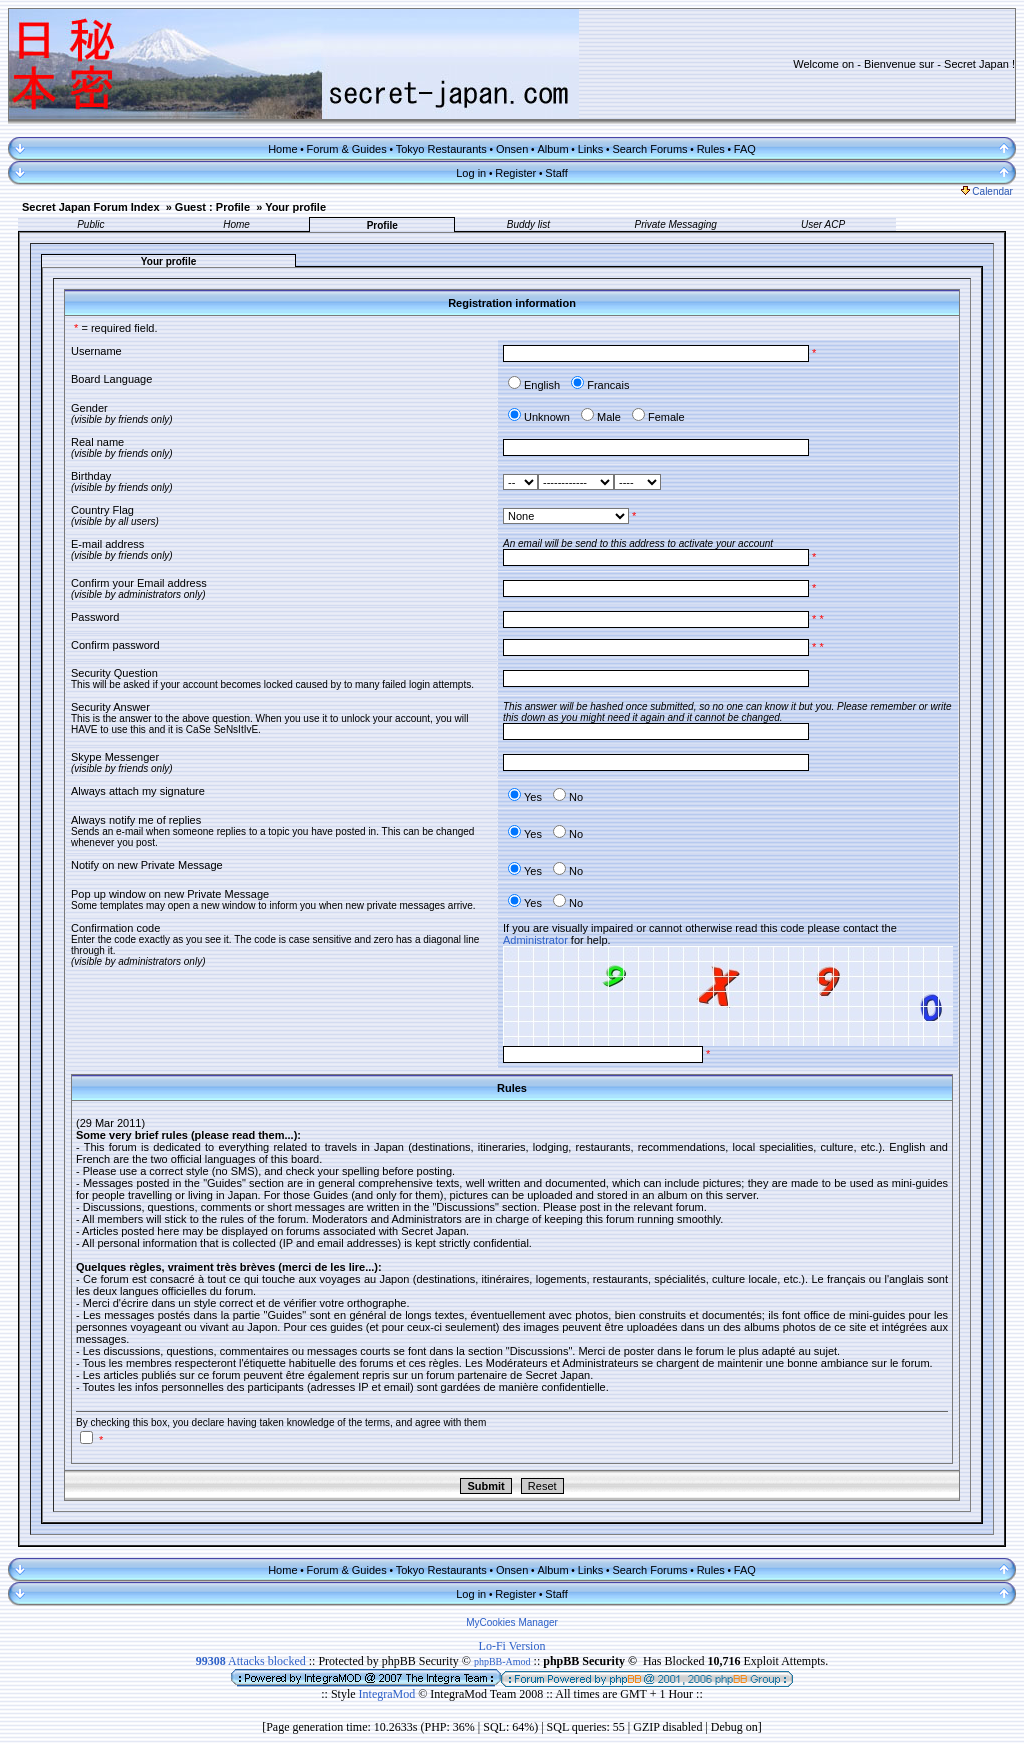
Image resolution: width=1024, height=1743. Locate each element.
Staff (556, 173)
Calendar (987, 191)
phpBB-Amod (502, 1661)
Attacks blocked (251, 1661)
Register (515, 173)
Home (282, 149)
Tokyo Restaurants (441, 149)
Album (552, 149)
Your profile (295, 207)
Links (591, 149)
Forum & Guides (347, 149)
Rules (711, 149)
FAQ (745, 149)
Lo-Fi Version (512, 1646)
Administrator (535, 940)
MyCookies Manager (512, 1622)
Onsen (512, 149)
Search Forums (649, 149)
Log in (471, 173)
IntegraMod (389, 1694)
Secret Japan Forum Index (91, 207)
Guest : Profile (212, 207)
